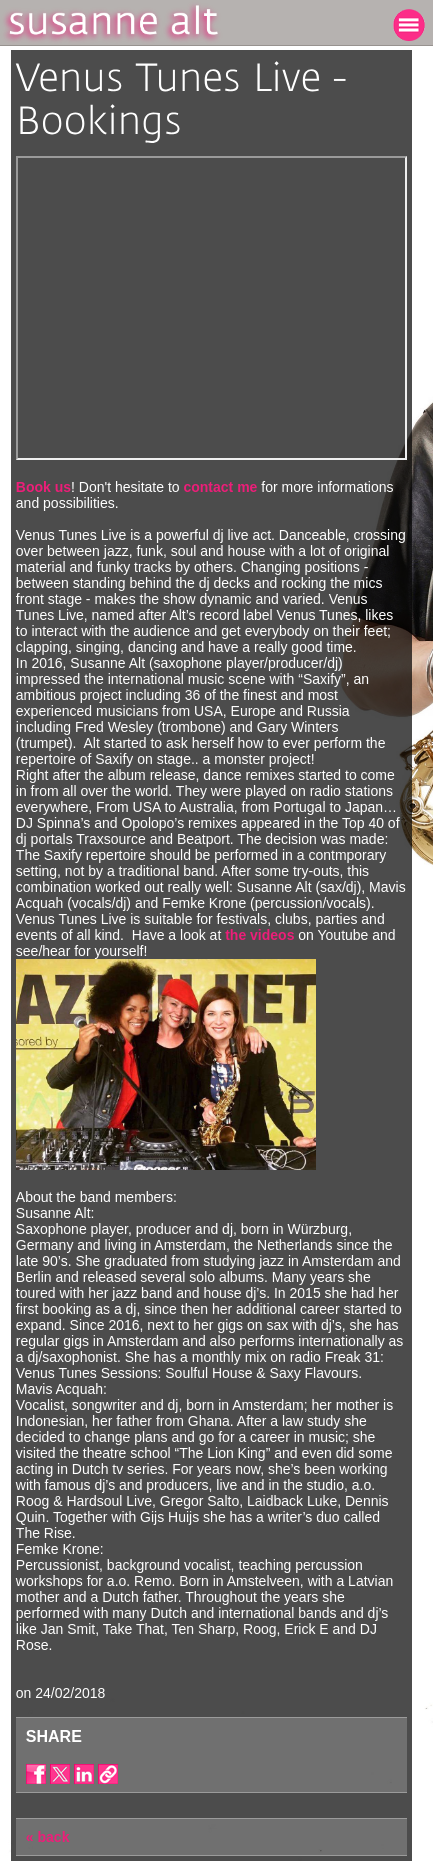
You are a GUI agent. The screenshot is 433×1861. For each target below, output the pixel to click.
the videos (259, 935)
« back (48, 1837)
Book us (43, 487)
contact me (220, 487)
